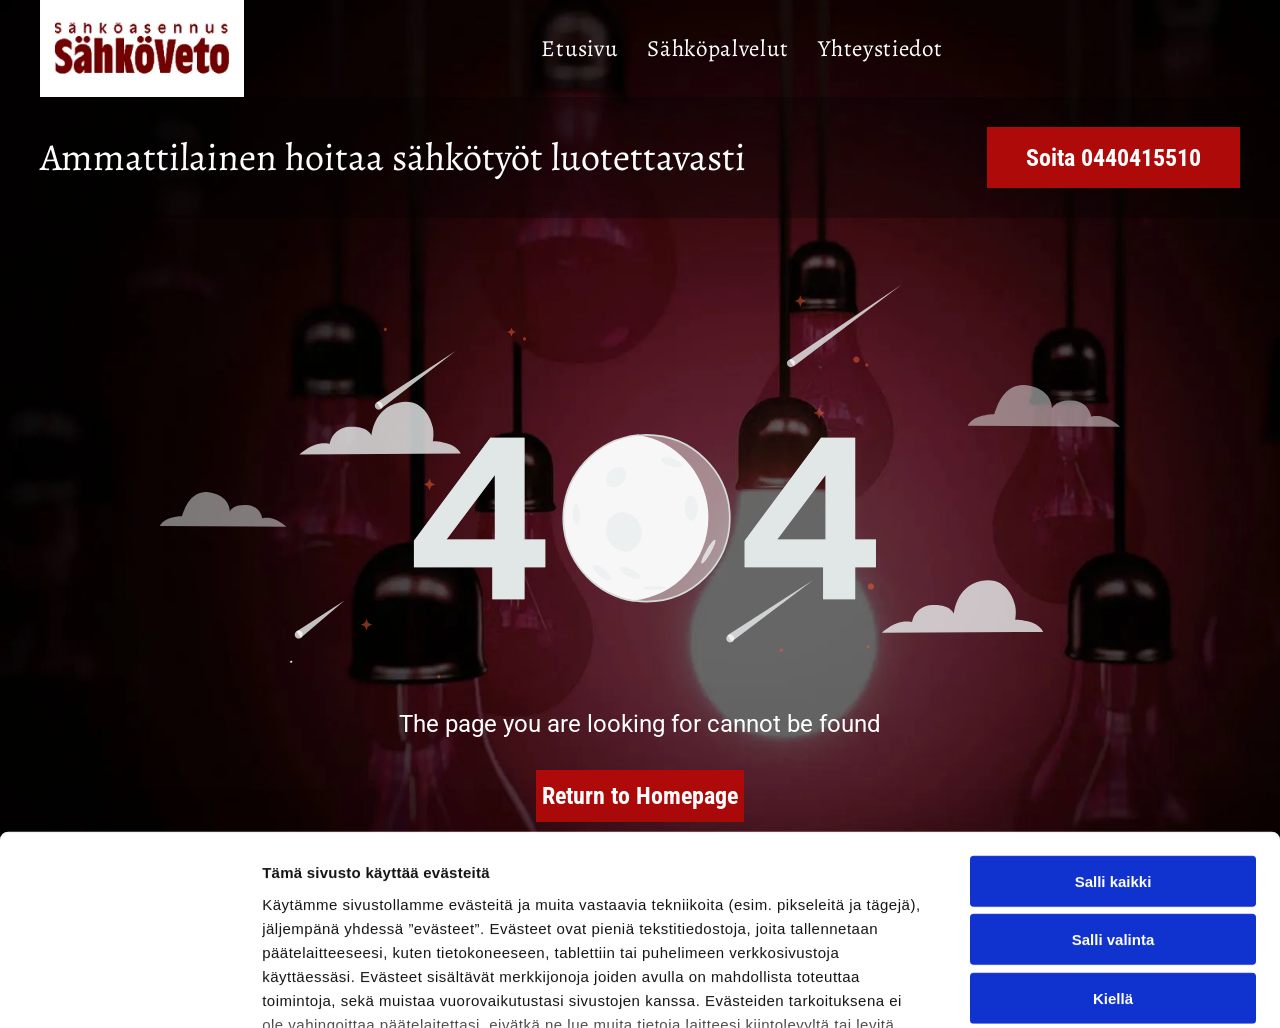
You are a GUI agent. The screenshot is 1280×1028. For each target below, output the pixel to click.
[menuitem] (579, 49)
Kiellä (1113, 835)
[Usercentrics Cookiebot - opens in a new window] (129, 989)
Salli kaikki (1113, 718)
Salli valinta (1113, 777)
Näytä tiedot (1069, 988)
